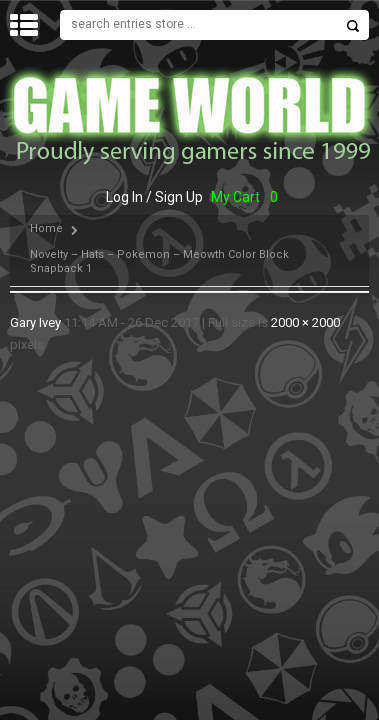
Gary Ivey (35, 322)
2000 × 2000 (305, 322)
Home (46, 228)
